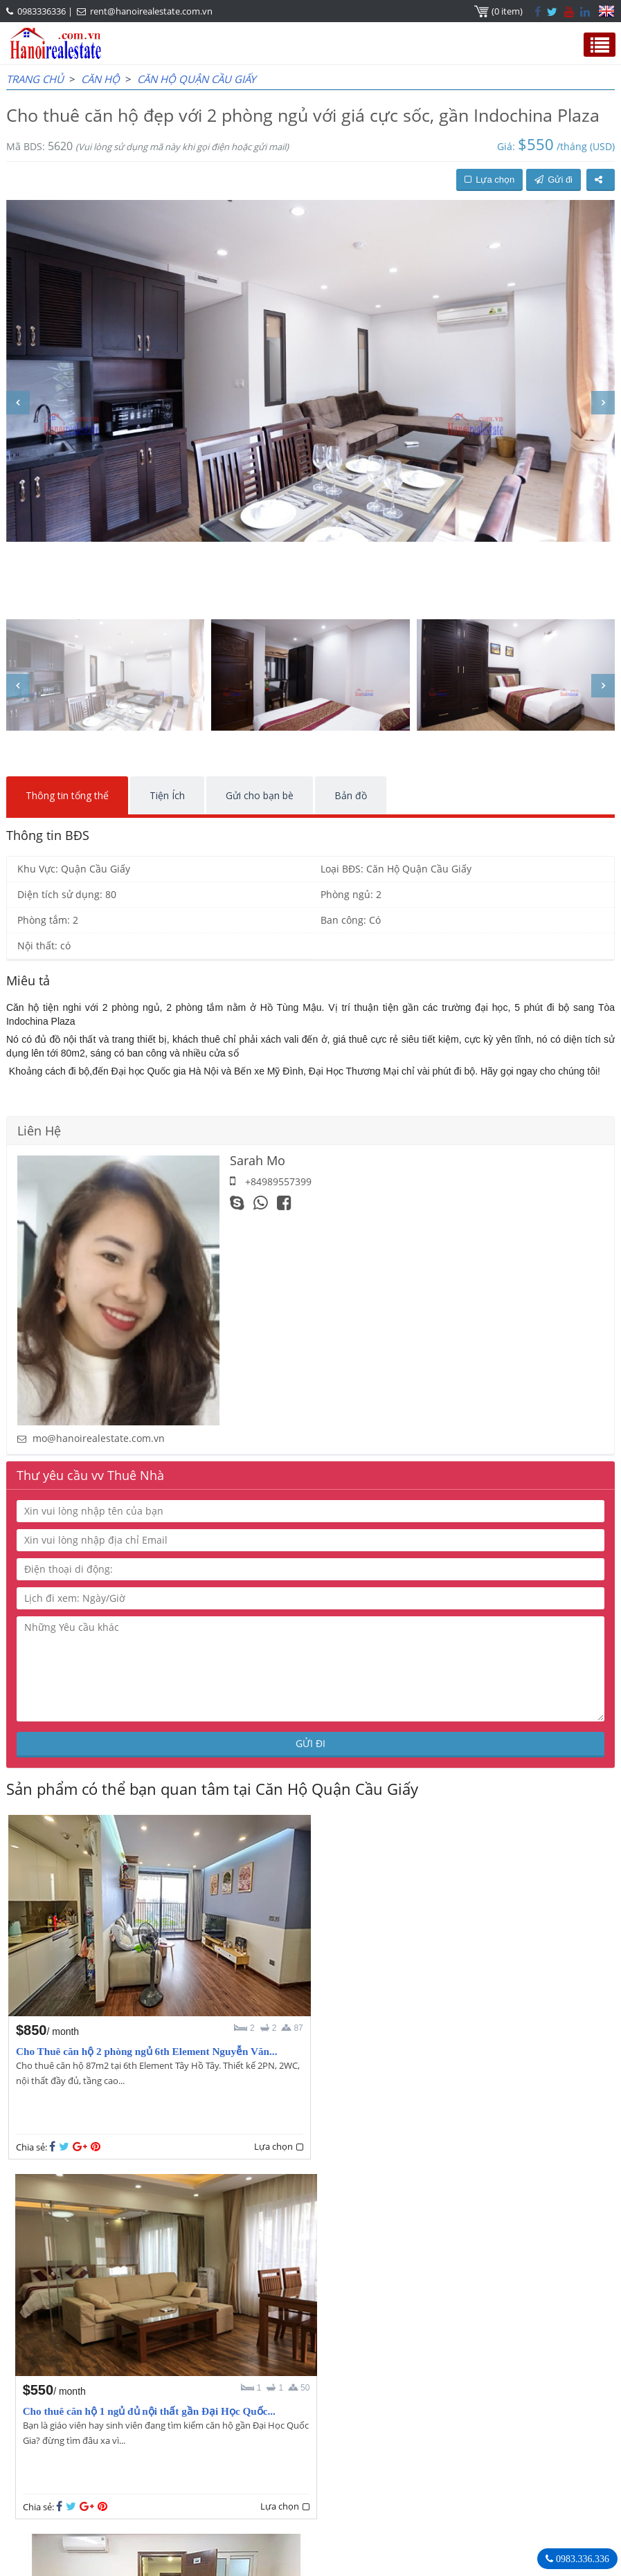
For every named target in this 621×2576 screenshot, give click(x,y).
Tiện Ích (167, 795)
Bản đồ (350, 795)
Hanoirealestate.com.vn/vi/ (410, 2481)
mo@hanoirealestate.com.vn (99, 1438)
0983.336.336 (581, 2559)
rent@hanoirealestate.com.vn (151, 11)
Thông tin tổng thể (67, 795)
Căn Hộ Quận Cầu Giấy (196, 79)
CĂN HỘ (100, 79)
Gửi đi (553, 179)
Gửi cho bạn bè (260, 795)
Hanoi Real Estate (390, 2408)
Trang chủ (35, 79)
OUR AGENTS (51, 2409)
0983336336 (41, 11)
